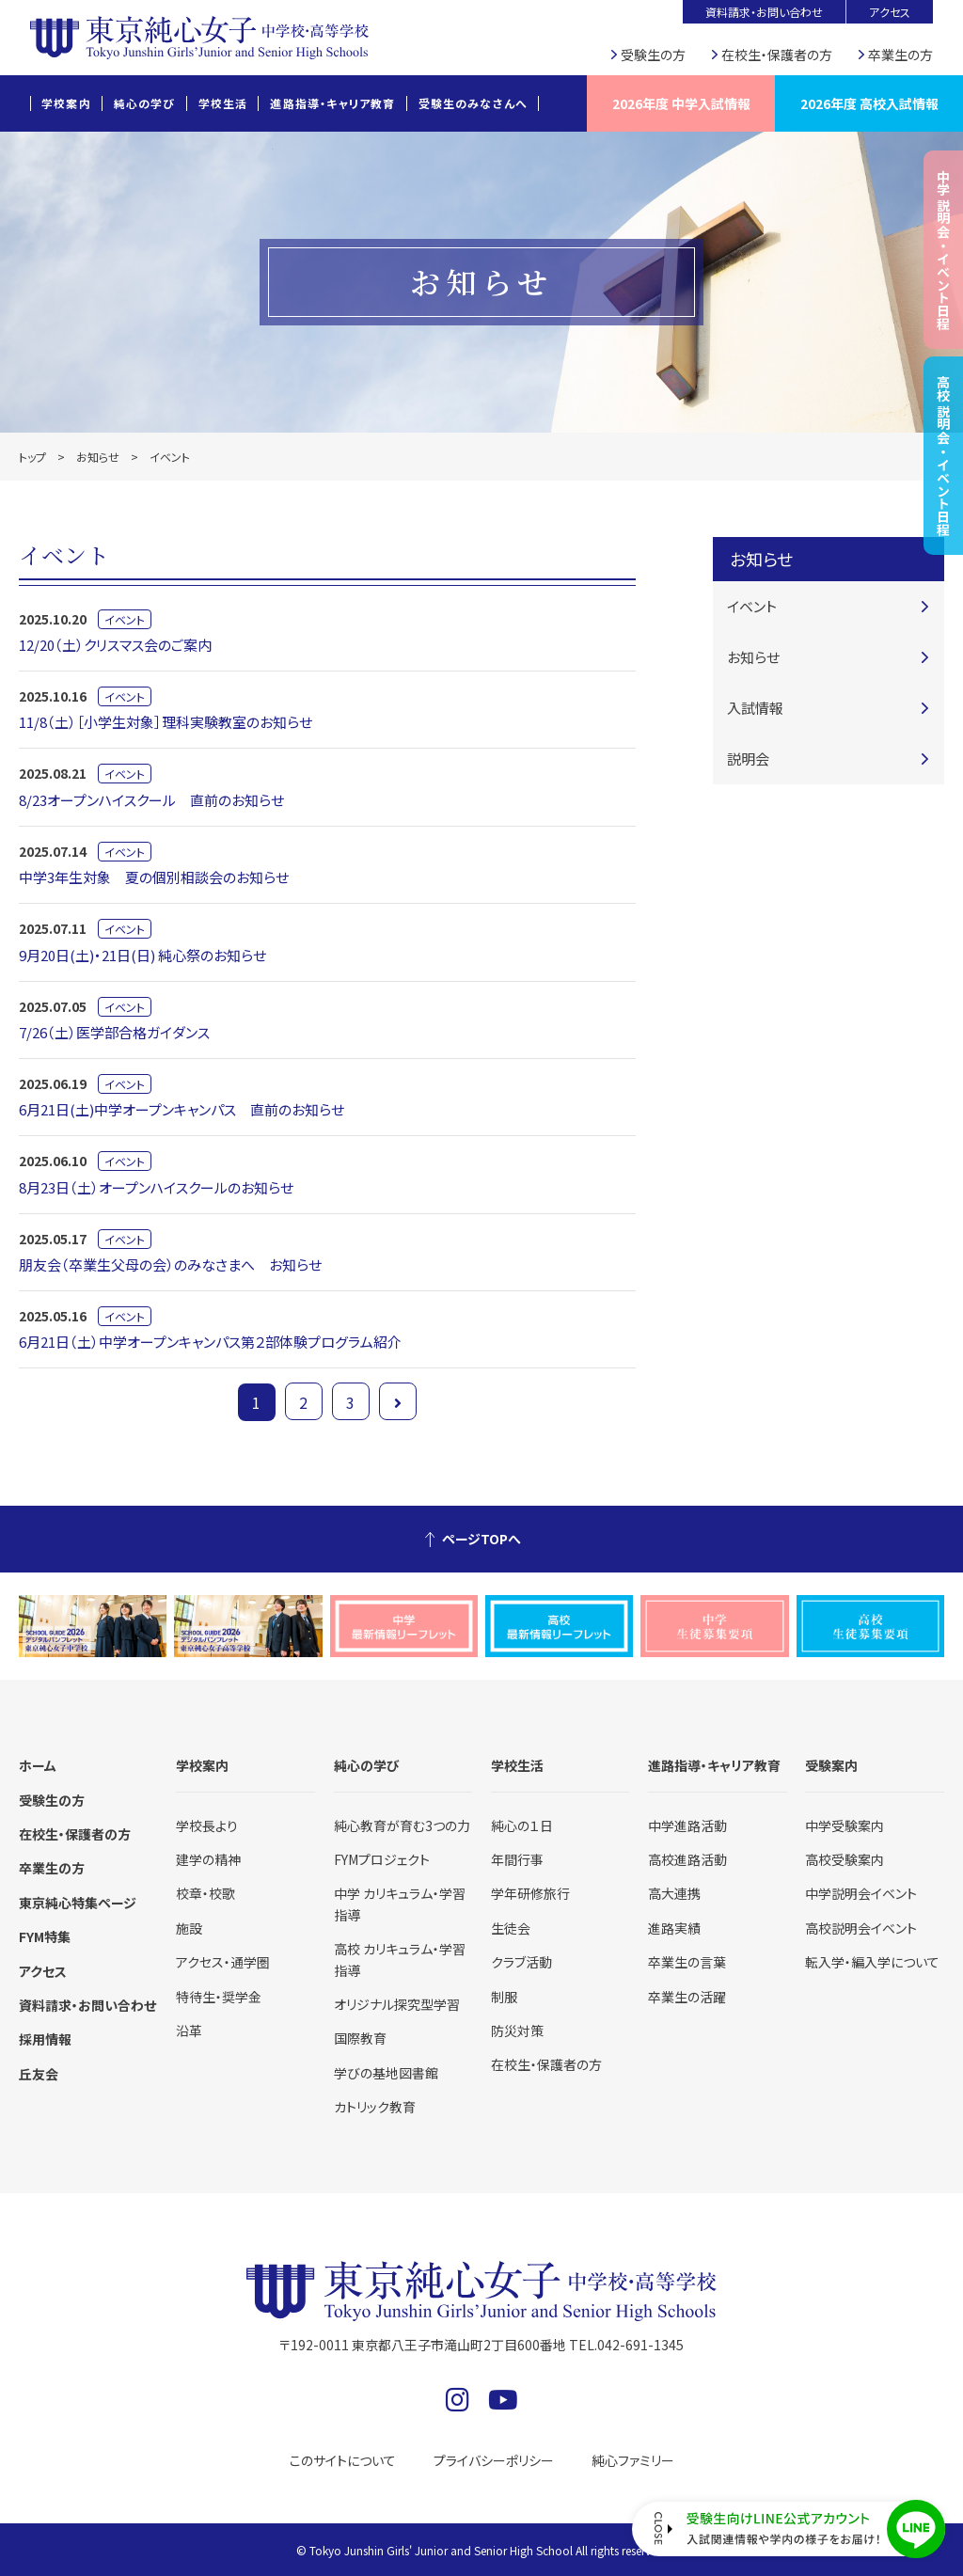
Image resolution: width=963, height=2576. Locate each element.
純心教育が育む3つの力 (402, 1825)
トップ (32, 457)
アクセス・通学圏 (223, 1961)
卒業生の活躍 (687, 1996)
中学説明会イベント (861, 1893)
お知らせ (97, 457)
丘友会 (38, 2073)
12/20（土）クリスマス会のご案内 (115, 645)
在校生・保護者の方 (776, 54)
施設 (189, 1928)
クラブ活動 (521, 1961)
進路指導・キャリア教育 (332, 103)
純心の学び (145, 103)
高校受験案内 (844, 1859)
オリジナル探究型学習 (397, 2004)
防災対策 (517, 2030)
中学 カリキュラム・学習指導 (400, 1903)
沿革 (189, 2030)
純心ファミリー (633, 2460)
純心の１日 (522, 1825)
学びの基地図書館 (386, 2072)
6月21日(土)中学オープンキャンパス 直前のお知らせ (181, 1109)
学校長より (207, 1825)
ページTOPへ (481, 1538)
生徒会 (510, 1928)
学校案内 (66, 103)
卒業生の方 (900, 54)
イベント (124, 619)
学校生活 (223, 103)
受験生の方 (653, 54)
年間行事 (517, 1859)
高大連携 (674, 1893)
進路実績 (674, 1928)
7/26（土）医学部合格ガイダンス (114, 1032)
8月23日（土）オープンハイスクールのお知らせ (156, 1187)
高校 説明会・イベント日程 (943, 455)
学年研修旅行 (530, 1893)
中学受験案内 (844, 1825)
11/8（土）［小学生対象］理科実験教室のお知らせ (165, 722)
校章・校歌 (205, 1893)
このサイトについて (343, 2460)
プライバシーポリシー (494, 2460)
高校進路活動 (687, 1859)
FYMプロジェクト (382, 1859)
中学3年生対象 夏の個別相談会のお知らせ (154, 877)
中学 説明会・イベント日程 (943, 249)
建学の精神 (208, 1859)
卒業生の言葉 (687, 1961)
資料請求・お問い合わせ (764, 12)
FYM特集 (45, 1936)
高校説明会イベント (861, 1928)
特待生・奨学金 (218, 1996)
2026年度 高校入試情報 (869, 103)
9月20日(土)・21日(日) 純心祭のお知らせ (142, 955)
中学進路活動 (687, 1825)
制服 (504, 1996)
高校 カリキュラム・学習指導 (400, 1959)
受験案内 (831, 1765)
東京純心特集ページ (77, 1902)
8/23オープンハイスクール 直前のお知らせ (151, 800)
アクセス (889, 12)
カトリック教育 (375, 2106)
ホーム (37, 1765)
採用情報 (45, 2039)
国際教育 (360, 2038)
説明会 (748, 758)
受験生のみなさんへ (473, 103)
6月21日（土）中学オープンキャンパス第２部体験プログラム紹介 (210, 1341)
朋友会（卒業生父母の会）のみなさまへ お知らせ (170, 1264)
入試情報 (755, 708)
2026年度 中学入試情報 (681, 103)
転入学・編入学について (872, 1961)
